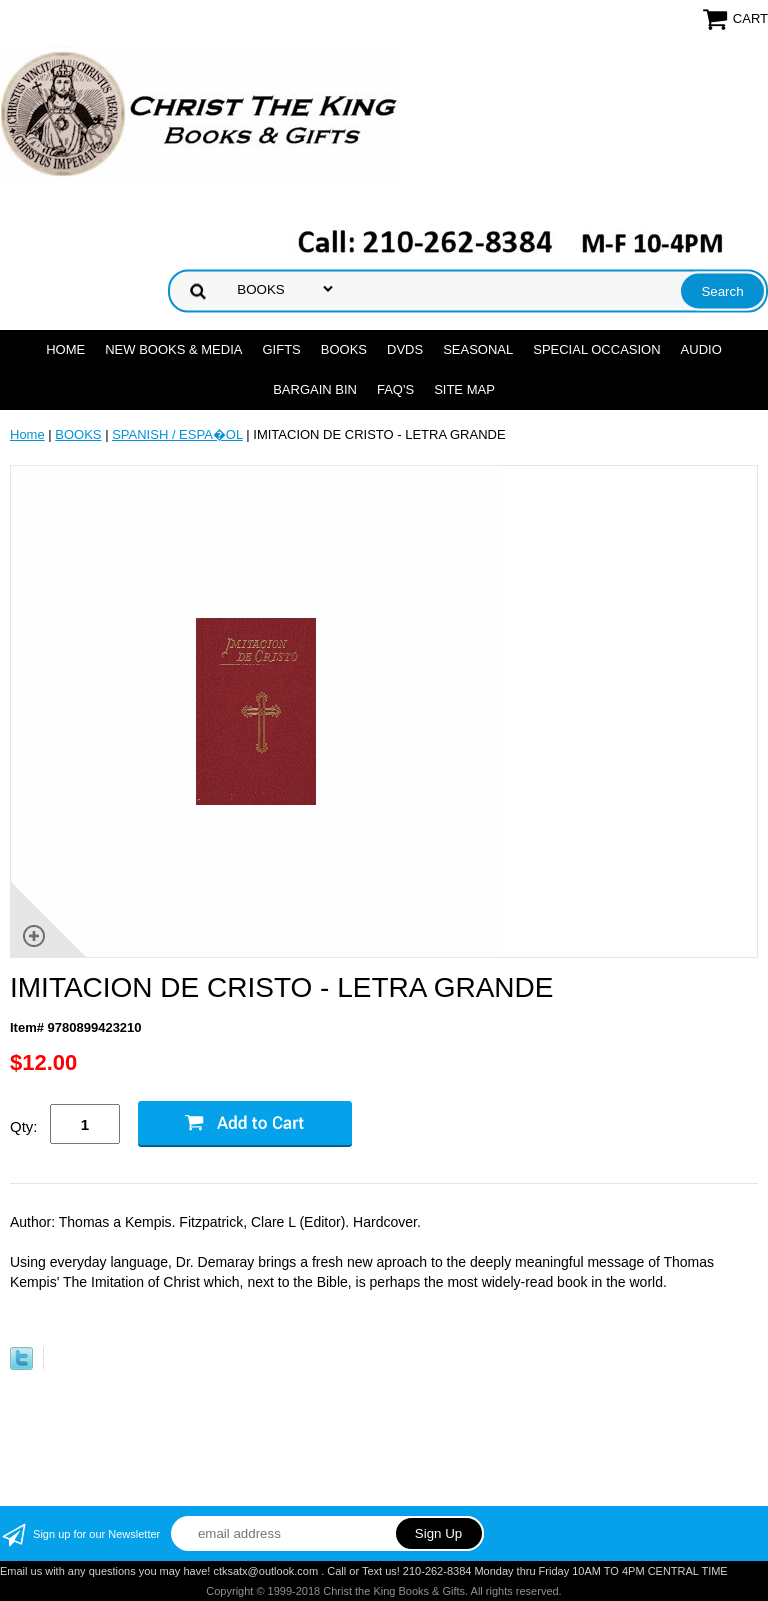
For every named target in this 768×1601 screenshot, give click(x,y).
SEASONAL (478, 349)
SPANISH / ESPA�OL (177, 434)
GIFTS (281, 349)
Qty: (24, 1126)
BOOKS (344, 349)
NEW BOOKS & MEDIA (173, 349)
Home (65, 349)
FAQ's (395, 389)
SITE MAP (464, 389)
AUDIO (701, 349)
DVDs (405, 349)
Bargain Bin (315, 389)
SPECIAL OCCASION (596, 349)
